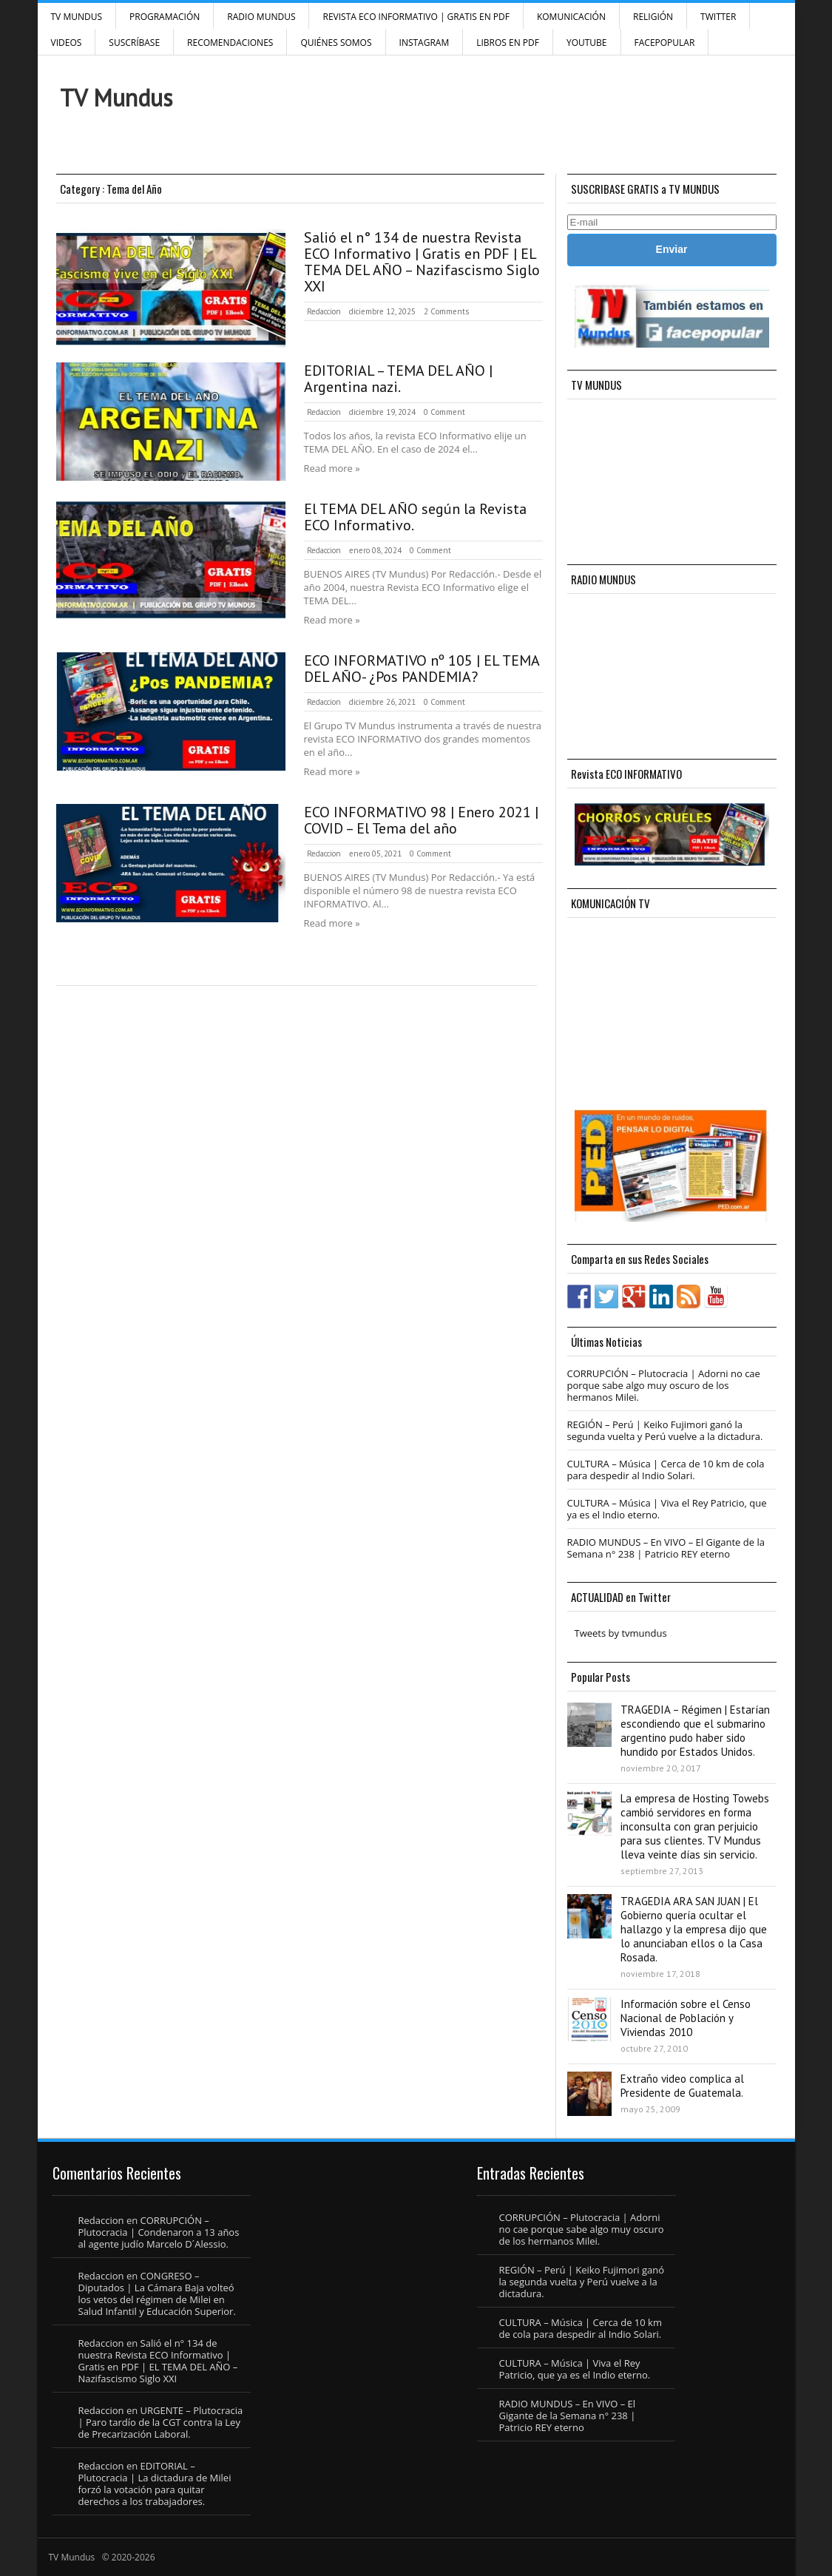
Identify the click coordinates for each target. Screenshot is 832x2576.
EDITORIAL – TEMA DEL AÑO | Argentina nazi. (398, 378)
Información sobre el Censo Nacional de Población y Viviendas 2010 (685, 2018)
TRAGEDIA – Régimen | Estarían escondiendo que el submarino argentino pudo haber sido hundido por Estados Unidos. (695, 1731)
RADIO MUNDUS (261, 16)
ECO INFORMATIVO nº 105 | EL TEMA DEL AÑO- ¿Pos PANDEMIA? (421, 668)
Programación (164, 16)
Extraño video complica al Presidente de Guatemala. (682, 2086)
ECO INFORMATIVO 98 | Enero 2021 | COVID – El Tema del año (421, 820)
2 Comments (446, 311)
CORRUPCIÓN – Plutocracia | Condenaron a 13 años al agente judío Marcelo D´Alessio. (159, 2232)
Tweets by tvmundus (621, 1633)
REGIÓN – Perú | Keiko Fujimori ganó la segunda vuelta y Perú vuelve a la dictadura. (665, 1430)
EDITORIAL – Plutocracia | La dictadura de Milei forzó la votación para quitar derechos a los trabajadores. (154, 2483)
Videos (66, 42)
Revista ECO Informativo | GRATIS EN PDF (415, 16)
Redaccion (324, 311)
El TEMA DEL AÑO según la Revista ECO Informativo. (415, 517)
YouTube (586, 42)
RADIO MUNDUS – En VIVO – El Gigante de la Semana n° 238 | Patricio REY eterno (666, 1548)
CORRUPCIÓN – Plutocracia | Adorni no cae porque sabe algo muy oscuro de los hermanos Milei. (663, 1385)
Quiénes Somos (335, 42)
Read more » (332, 468)
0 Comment (444, 412)
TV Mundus (77, 16)
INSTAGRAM (424, 42)
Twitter (718, 16)
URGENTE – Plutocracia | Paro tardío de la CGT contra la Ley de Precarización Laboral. (160, 2422)
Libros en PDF (507, 42)
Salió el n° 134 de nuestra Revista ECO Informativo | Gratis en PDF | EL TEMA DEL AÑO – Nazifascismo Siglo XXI (422, 262)
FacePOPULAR (665, 42)
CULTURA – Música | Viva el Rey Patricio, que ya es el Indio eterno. (667, 1508)
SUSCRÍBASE (134, 42)
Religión (653, 16)
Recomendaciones (230, 42)
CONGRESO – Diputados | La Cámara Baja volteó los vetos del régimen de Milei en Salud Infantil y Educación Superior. (157, 2293)
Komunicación (571, 16)
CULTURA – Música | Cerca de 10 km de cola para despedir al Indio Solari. (666, 1469)
